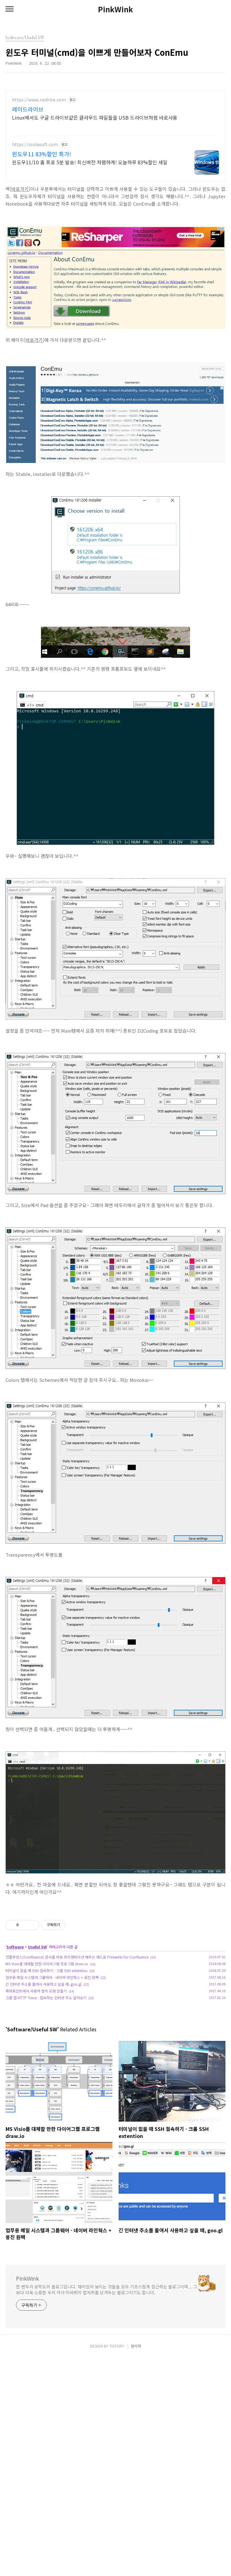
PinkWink (115, 9)
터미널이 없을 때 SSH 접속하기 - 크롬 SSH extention (46, 2056)
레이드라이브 (27, 109)
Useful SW (37, 2033)
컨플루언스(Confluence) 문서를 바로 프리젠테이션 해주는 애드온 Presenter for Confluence (77, 2043)
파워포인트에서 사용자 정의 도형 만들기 (36, 2077)
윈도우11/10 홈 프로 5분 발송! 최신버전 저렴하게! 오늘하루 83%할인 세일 (90, 162)
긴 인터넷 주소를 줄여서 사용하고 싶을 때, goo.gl (44, 2070)
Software (15, 2033)
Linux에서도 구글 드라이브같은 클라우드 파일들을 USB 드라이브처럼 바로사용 (94, 117)
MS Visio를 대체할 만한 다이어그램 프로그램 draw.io (47, 2050)
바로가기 (20, 189)
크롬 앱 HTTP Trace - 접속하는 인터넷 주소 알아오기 (46, 2084)
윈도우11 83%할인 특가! (41, 154)
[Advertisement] (115, 1946)
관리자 (136, 2564)
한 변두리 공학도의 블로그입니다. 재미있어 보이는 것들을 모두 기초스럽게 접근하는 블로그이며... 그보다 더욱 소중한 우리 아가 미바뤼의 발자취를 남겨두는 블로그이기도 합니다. (106, 2376)
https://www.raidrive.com (39, 99)
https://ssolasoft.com (35, 144)
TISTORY (116, 2564)
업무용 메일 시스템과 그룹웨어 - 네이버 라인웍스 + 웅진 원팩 (52, 2063)
